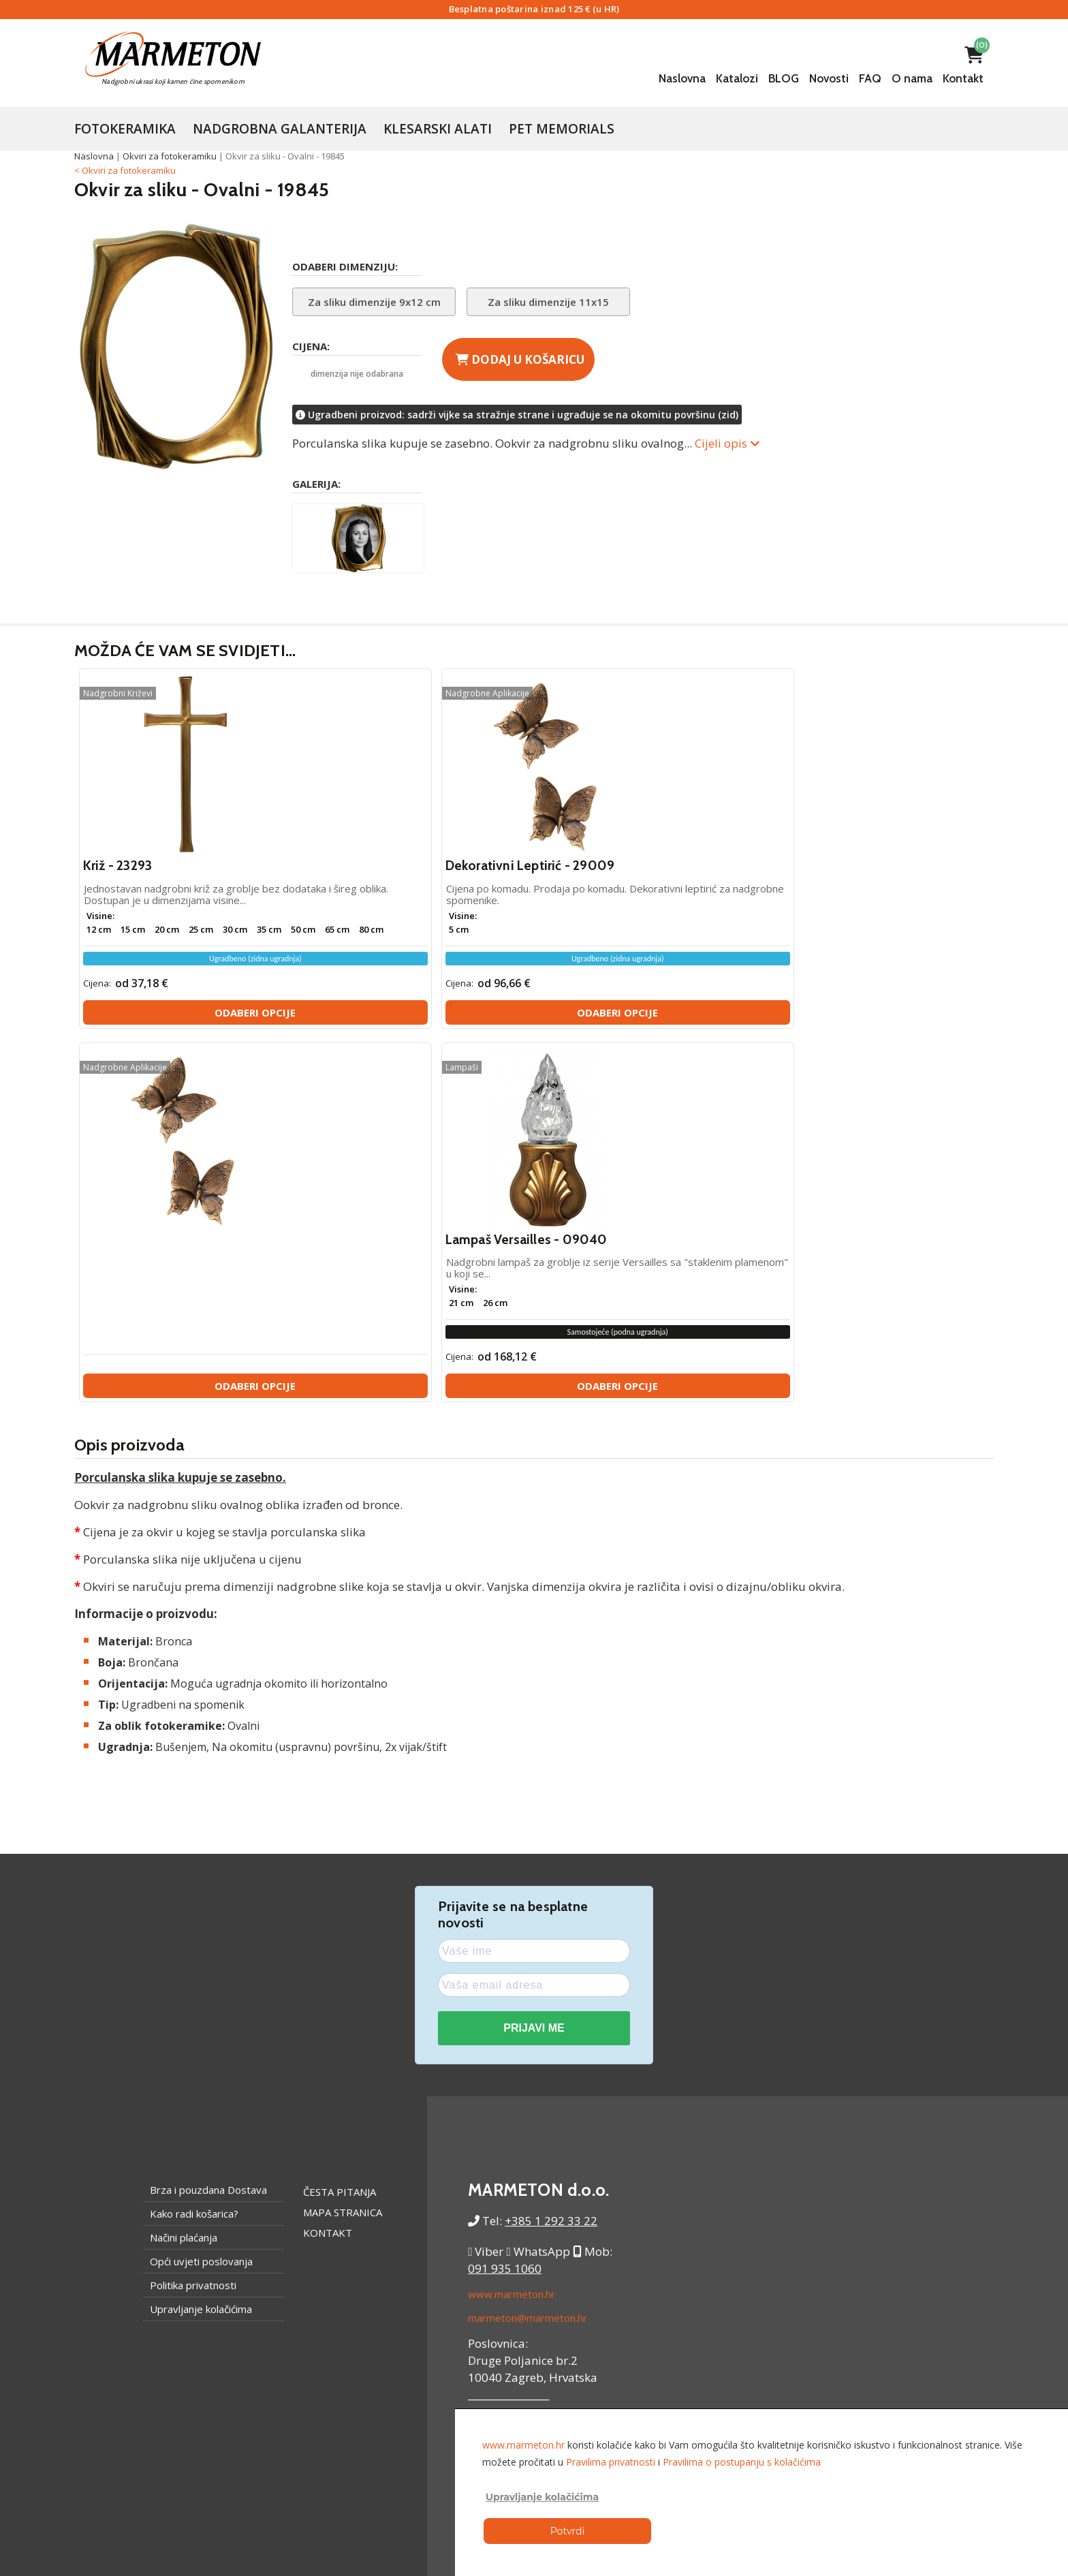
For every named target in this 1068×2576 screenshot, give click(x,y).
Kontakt (963, 78)
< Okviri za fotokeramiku (125, 170)
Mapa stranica (342, 1852)
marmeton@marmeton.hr (527, 1957)
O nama (912, 78)
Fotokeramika (125, 129)
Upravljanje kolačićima (201, 1948)
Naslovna (682, 78)
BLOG (783, 78)
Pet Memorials (561, 129)
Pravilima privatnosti (610, 2461)
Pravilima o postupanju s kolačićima (742, 2461)
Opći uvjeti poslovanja (201, 1901)
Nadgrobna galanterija (279, 129)
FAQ (870, 78)
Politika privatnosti (193, 1924)
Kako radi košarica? (194, 1853)
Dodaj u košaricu (520, 359)
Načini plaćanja (183, 1877)
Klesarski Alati (437, 129)
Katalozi (737, 78)
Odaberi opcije (189, 1026)
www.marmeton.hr (511, 1933)
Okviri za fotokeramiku (170, 156)
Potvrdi (567, 2531)
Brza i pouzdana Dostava (208, 1829)
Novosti (829, 78)
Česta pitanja (339, 1831)
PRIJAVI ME (534, 1668)
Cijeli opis (727, 443)
